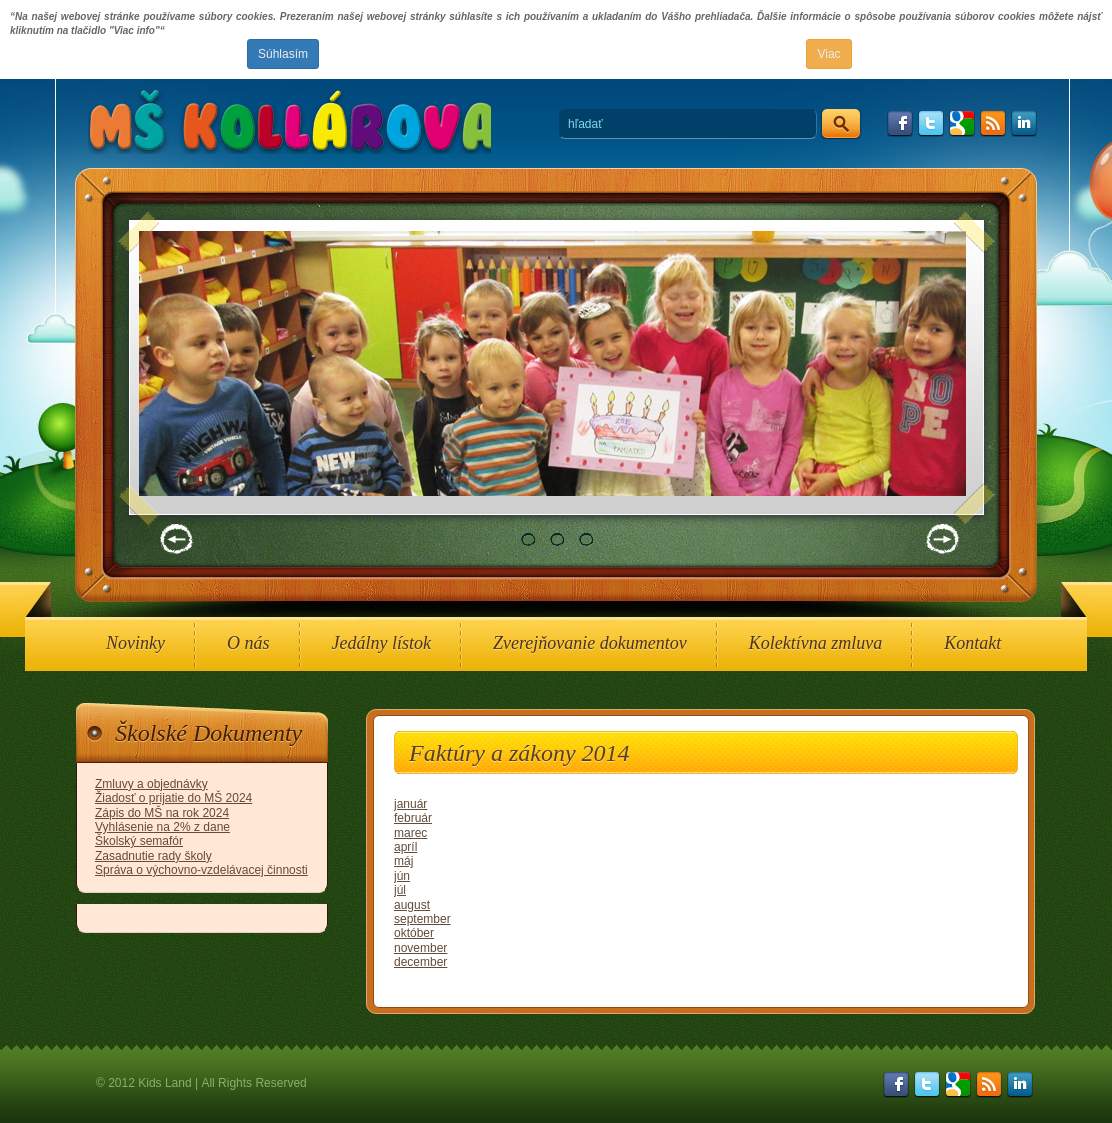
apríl (405, 847)
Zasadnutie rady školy (153, 856)
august (412, 905)
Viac (828, 54)
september (422, 919)
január (410, 804)
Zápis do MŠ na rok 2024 (162, 813)
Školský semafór (139, 841)
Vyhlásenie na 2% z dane (162, 827)
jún (402, 876)
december (420, 962)
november (420, 948)
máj (403, 861)
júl (400, 890)
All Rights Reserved (253, 1083)
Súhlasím (283, 54)
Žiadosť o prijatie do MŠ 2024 (173, 798)
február (413, 818)
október (414, 933)
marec (410, 833)
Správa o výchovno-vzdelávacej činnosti (201, 870)
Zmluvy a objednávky (151, 784)
